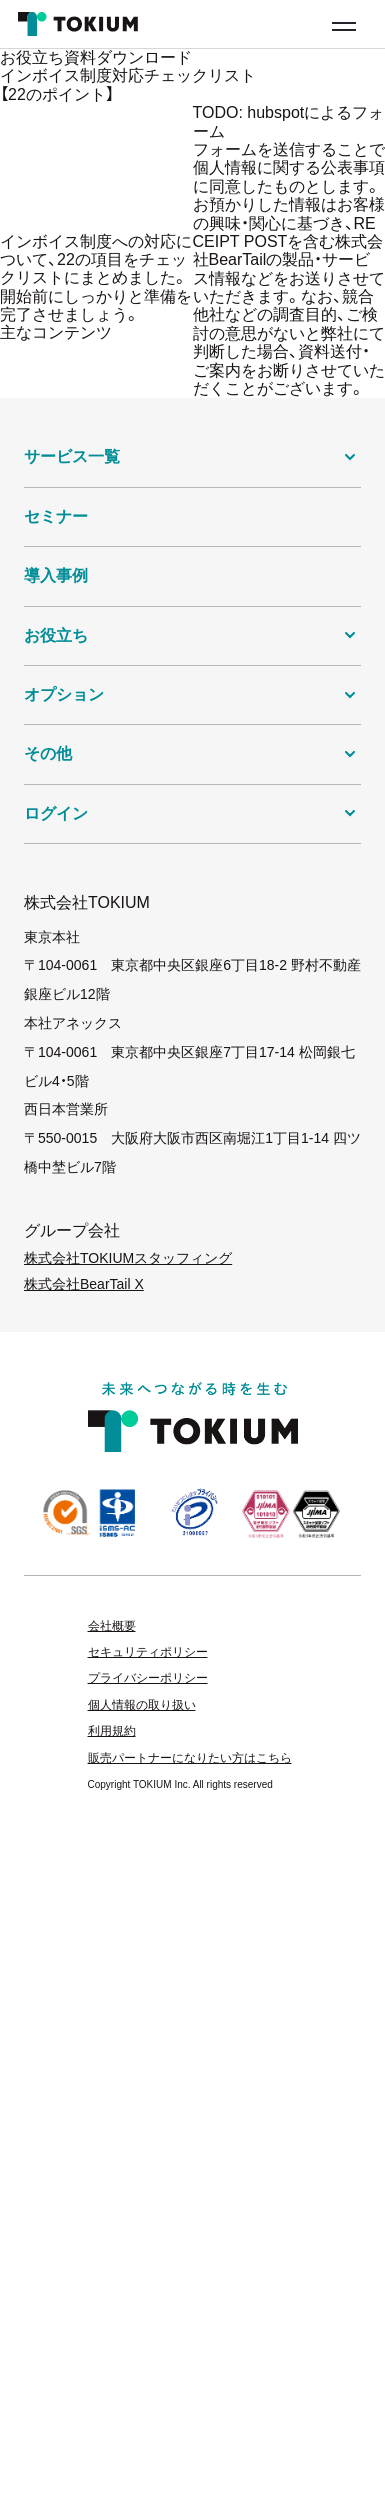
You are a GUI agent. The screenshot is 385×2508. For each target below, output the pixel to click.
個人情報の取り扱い (142, 1705)
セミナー (56, 516)
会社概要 (112, 1626)
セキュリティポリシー (148, 1652)
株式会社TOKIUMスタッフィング (128, 1258)
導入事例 (56, 575)
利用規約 (112, 1731)
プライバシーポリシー (148, 1678)
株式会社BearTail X (84, 1284)
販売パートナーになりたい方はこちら (190, 1758)
